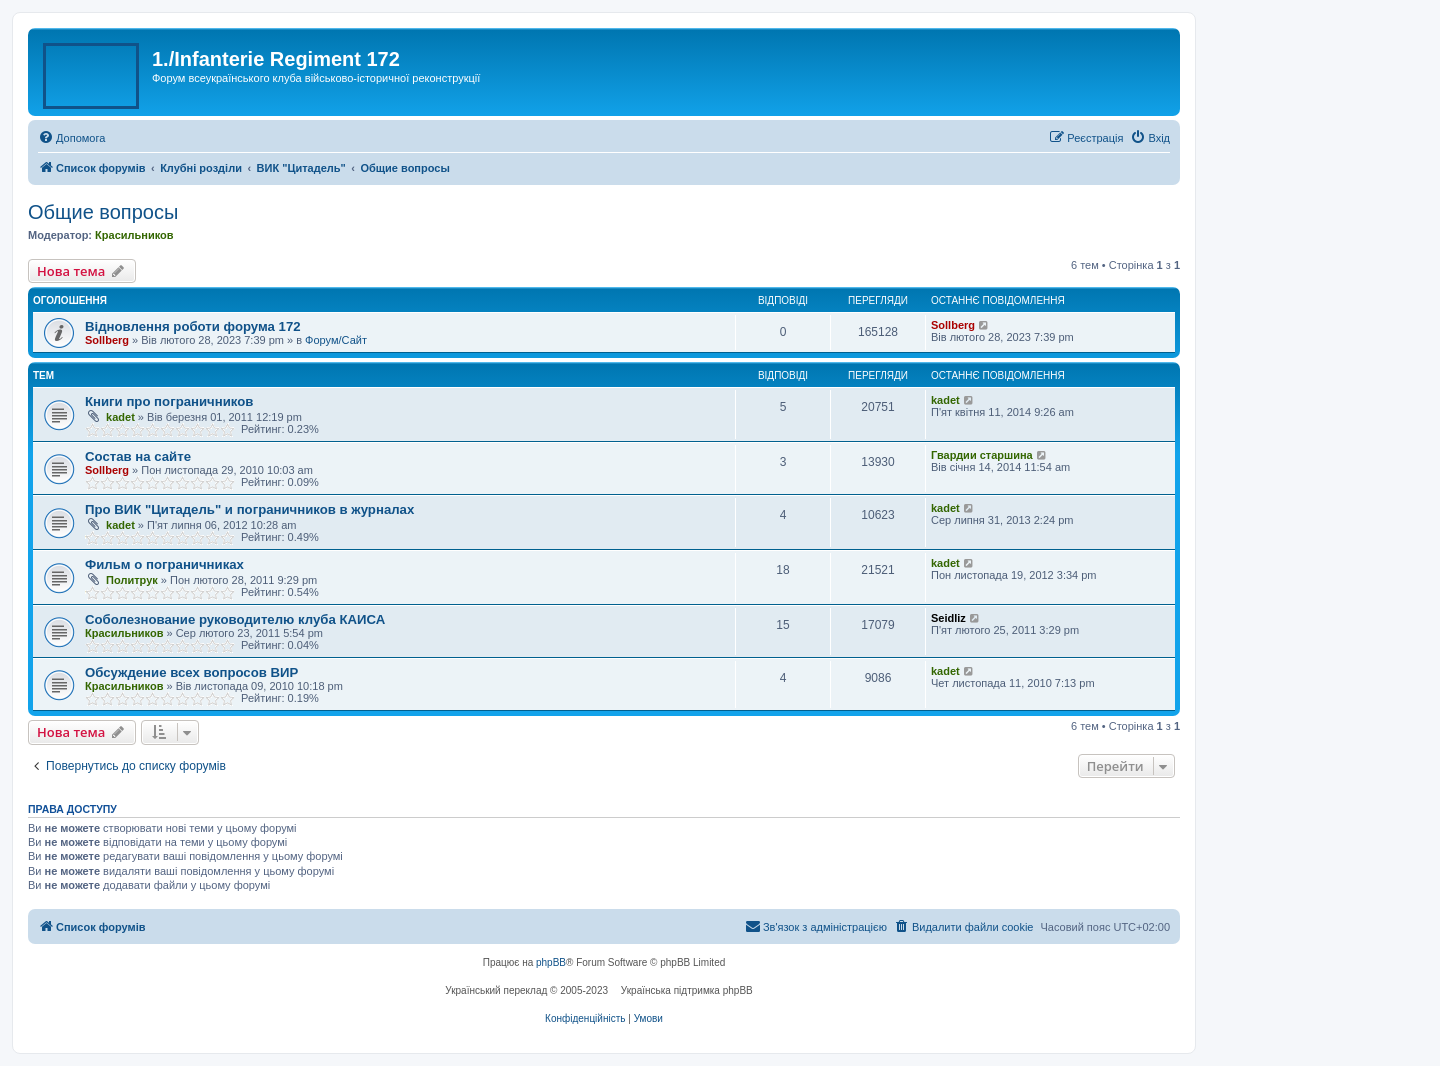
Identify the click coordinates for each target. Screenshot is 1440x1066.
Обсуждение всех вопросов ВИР (191, 672)
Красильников (134, 235)
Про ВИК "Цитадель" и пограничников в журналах (249, 509)
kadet (120, 417)
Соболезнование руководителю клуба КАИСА (235, 619)
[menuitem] (71, 138)
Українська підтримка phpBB (687, 990)
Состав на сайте (138, 456)
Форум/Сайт (336, 340)
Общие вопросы (103, 212)
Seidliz (948, 618)
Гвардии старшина (982, 455)
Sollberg (107, 340)
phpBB (551, 962)
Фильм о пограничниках (164, 564)
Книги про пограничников (169, 401)
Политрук (132, 580)
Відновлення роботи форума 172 (193, 326)
